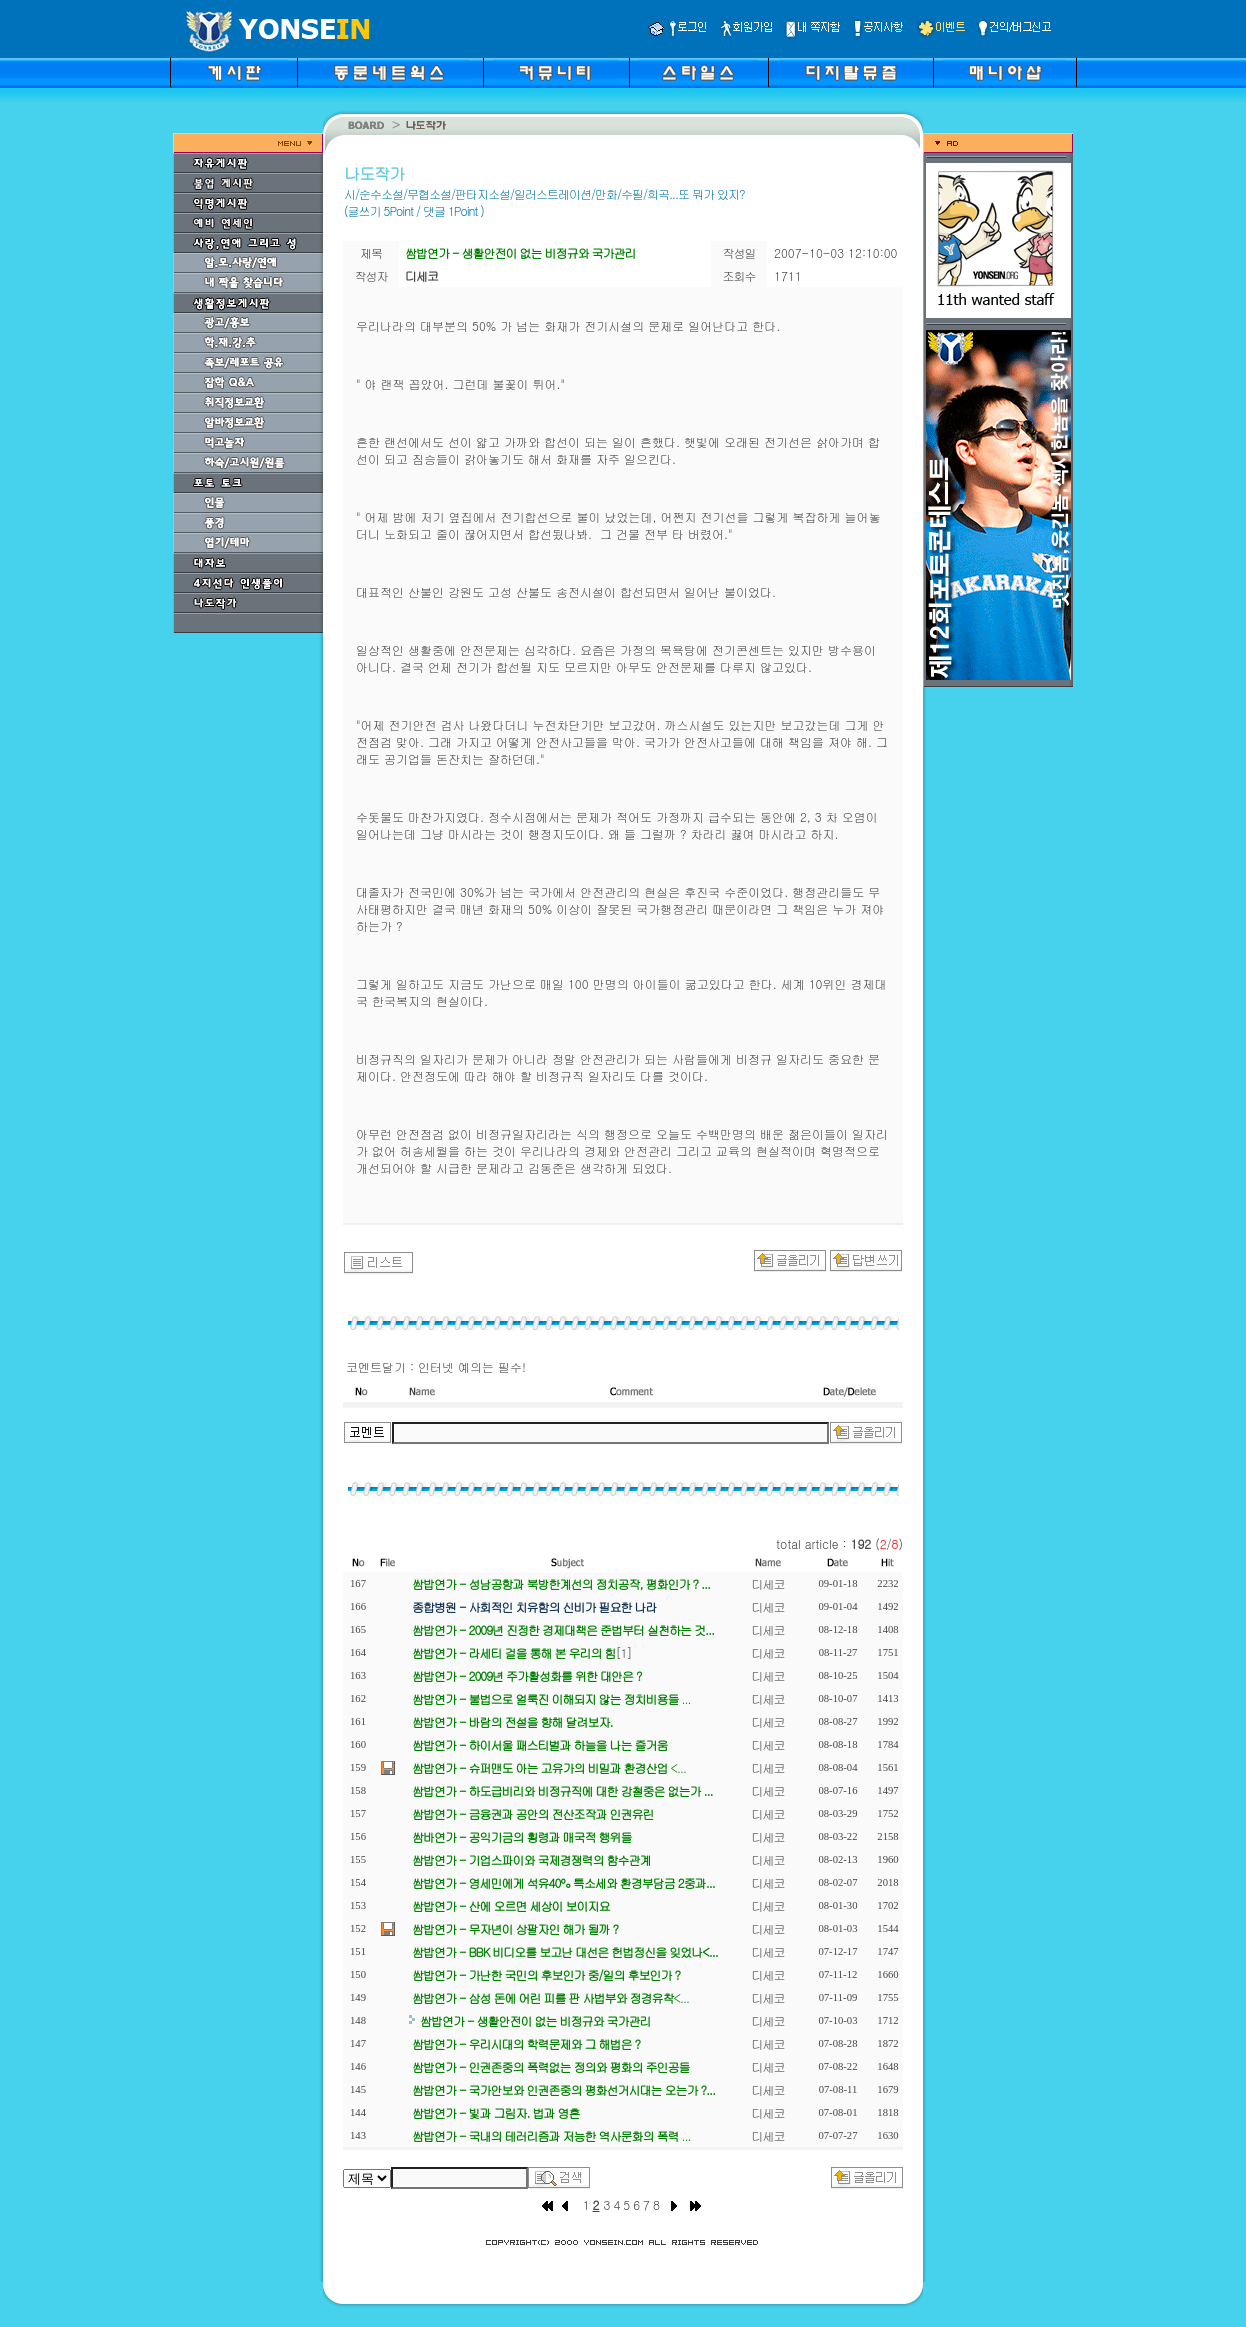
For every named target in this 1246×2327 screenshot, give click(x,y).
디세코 (768, 1583)
